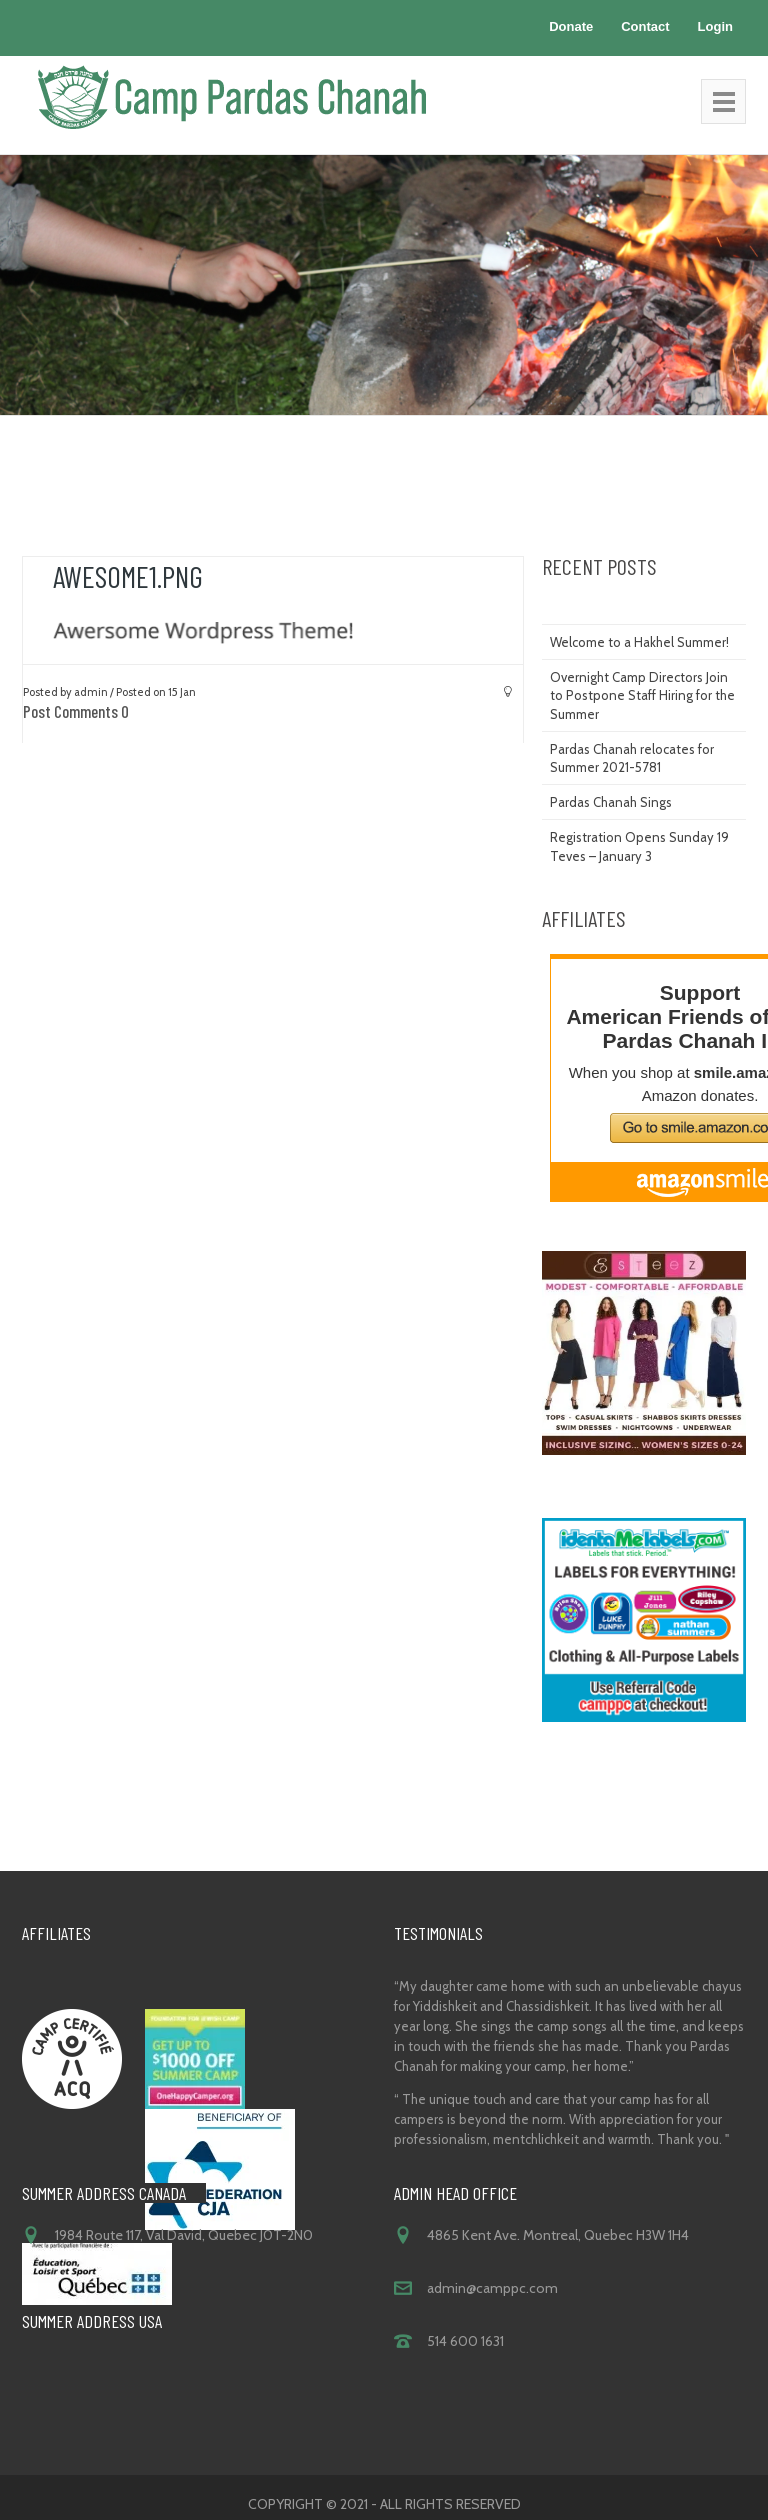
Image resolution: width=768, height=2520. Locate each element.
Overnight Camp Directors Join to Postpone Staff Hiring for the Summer (642, 695)
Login (715, 26)
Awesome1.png (128, 576)
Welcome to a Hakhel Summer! (639, 642)
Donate (571, 26)
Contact (645, 26)
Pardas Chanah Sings (611, 802)
